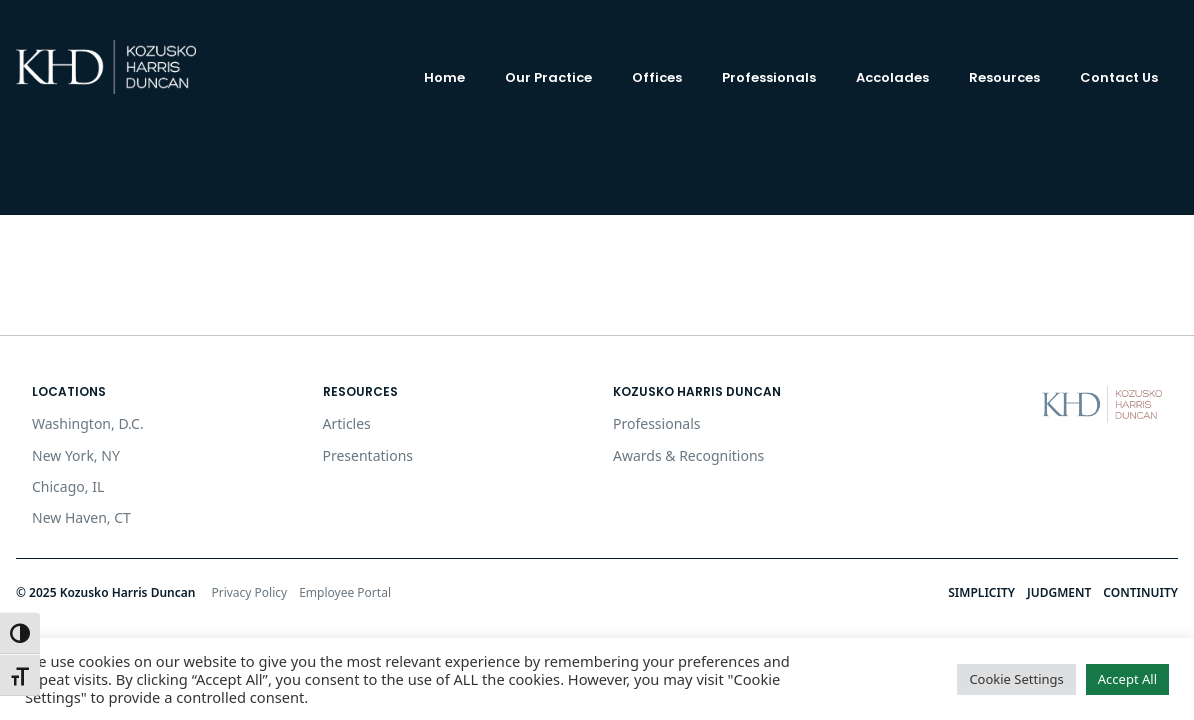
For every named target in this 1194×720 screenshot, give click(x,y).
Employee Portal (345, 592)
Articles (347, 423)
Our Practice (548, 77)
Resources (1004, 77)
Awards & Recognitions (688, 455)
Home (444, 77)
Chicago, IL (68, 486)
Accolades (892, 77)
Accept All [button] (1127, 679)
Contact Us (1119, 77)
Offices (657, 77)
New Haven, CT (81, 517)
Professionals (769, 77)
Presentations (368, 455)
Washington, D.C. (88, 423)
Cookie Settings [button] (1016, 679)
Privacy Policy (249, 592)
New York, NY (76, 455)
